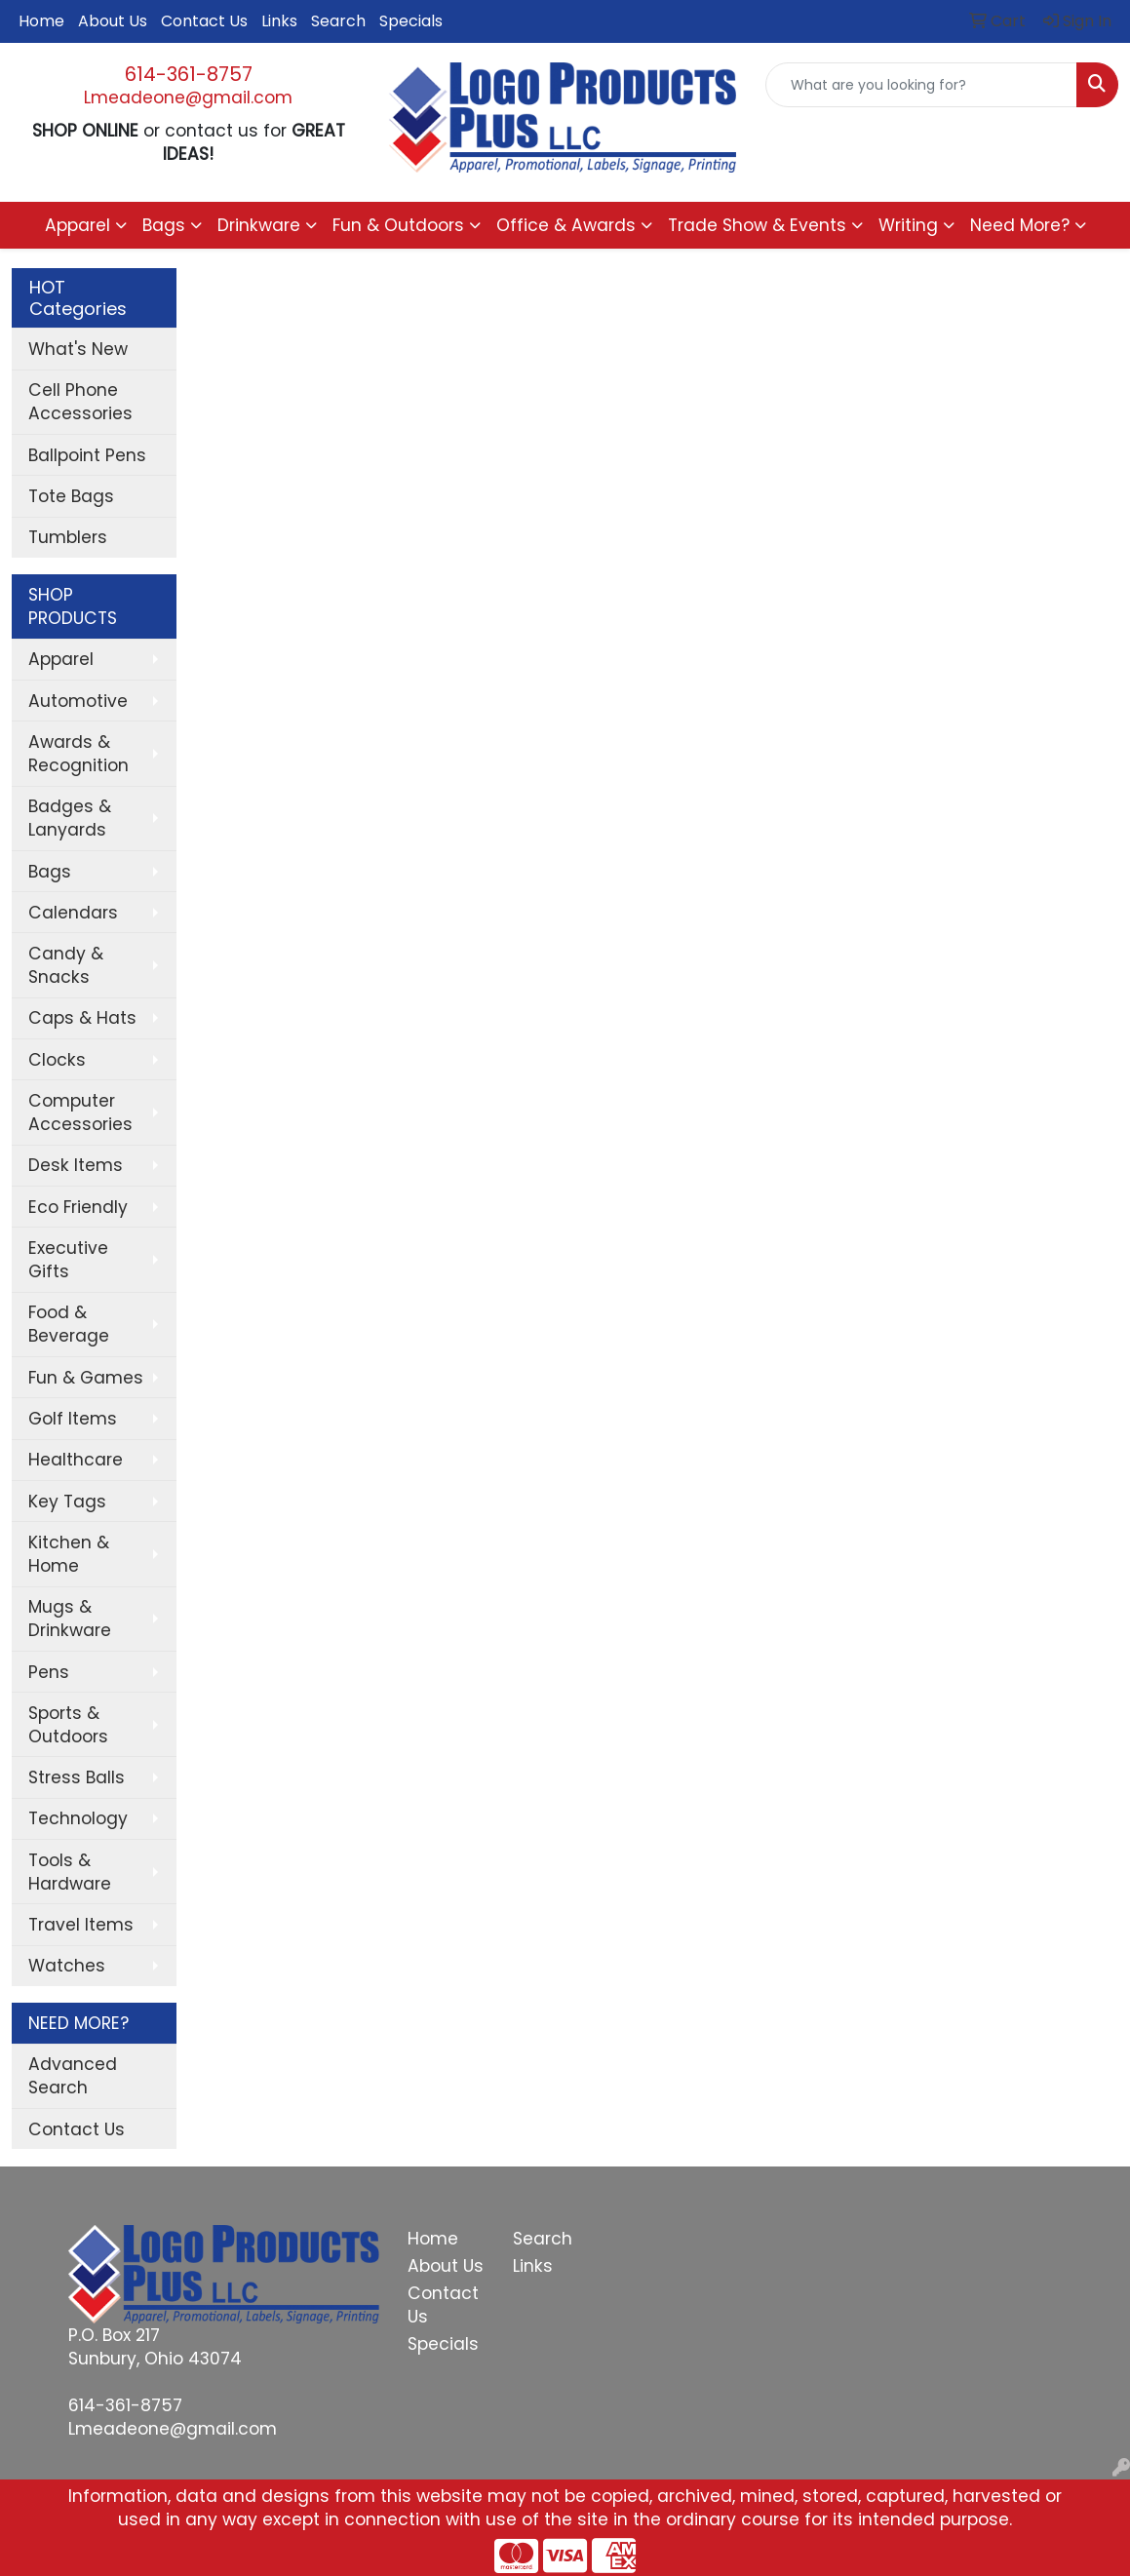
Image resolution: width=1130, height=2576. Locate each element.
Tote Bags (71, 496)
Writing (908, 225)
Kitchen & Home (68, 1554)
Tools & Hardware (69, 1872)
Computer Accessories (80, 1112)
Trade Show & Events (757, 225)
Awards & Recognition (78, 753)
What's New (78, 349)
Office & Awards (566, 225)
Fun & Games (85, 1377)
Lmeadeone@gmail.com (188, 97)
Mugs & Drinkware (69, 1618)
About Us (112, 21)
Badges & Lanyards (69, 818)
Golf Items (72, 1418)
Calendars (73, 912)
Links (279, 21)
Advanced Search (72, 2075)
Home (41, 21)
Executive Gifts (68, 1259)
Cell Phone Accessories (80, 401)
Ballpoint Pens (87, 455)
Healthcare (75, 1459)
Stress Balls (76, 1777)
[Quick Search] (921, 84)
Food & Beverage (68, 1324)
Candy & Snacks (65, 965)
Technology (78, 1818)
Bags (163, 225)
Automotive (78, 701)
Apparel (77, 225)
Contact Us (204, 21)
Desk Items (75, 1165)
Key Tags (67, 1501)
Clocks (57, 1060)
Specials (411, 21)
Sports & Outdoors (68, 1724)
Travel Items (81, 1924)
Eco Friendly (78, 1207)
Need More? (1020, 225)
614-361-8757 (189, 74)
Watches (66, 1965)
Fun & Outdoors (398, 225)
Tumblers (67, 537)
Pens (48, 1672)
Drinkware (258, 225)
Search (338, 21)
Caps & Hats (82, 1018)
